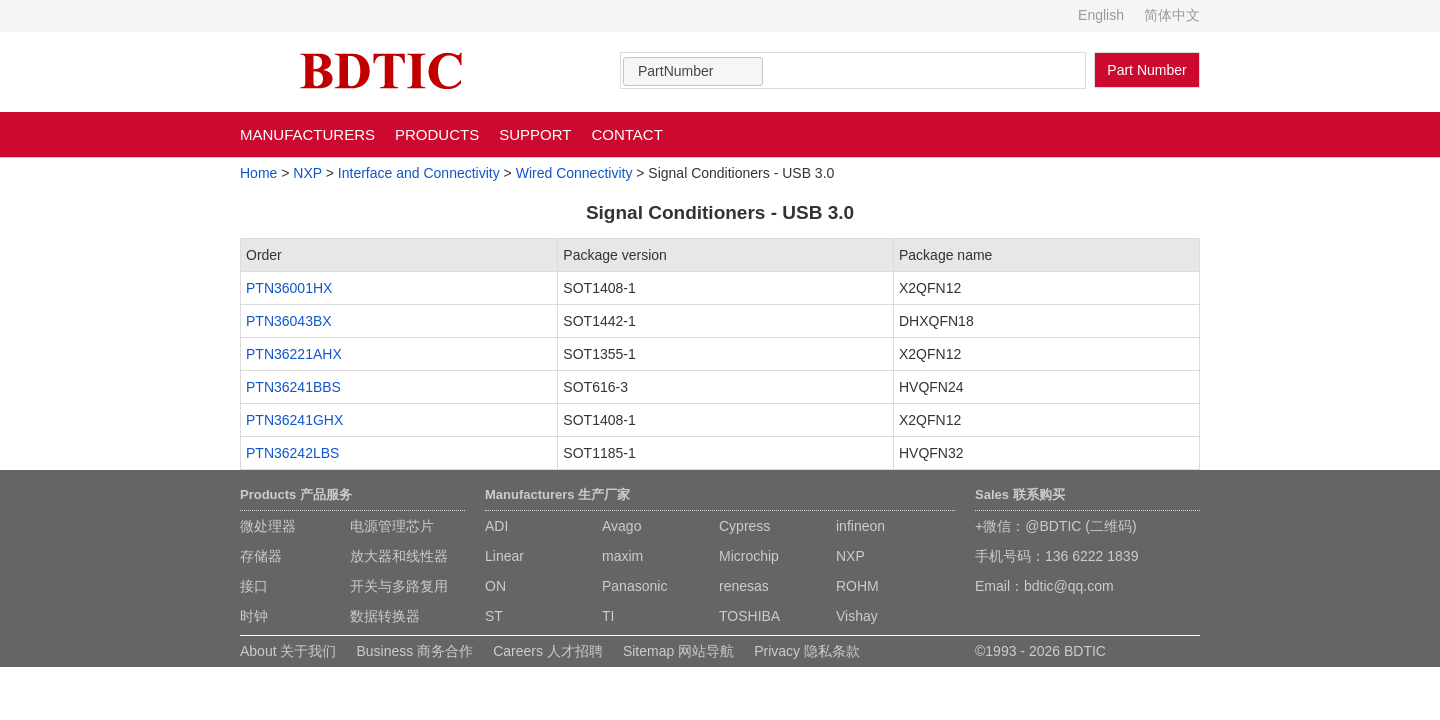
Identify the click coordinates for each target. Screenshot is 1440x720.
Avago (621, 526)
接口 (254, 586)
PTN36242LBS (292, 453)
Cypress (744, 526)
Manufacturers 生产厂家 (557, 494)
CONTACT (626, 134)
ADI (496, 526)
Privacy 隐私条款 (807, 651)
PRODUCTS (437, 134)
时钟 (254, 616)
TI (608, 616)
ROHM (857, 586)
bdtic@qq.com (1069, 586)
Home (258, 173)
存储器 (261, 556)
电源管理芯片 (392, 526)
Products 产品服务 (296, 494)
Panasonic (634, 586)
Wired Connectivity (574, 173)
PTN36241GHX (294, 420)
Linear (504, 556)
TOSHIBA (749, 616)
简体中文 (1172, 15)
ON (495, 586)
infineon (860, 526)
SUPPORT (535, 134)
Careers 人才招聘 (548, 651)
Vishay (857, 616)
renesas (744, 586)
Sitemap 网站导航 (678, 651)
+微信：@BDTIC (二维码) (1056, 526)
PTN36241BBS (293, 387)
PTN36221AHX (294, 354)
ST (494, 616)
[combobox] (693, 71)
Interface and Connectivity (419, 173)
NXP (307, 173)
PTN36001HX (289, 288)
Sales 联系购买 (1020, 494)
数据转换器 (385, 616)
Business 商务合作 (414, 651)
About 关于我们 (288, 651)
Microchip (749, 556)
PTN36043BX (289, 321)
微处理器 (268, 526)
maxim (622, 556)
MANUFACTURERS (307, 134)
